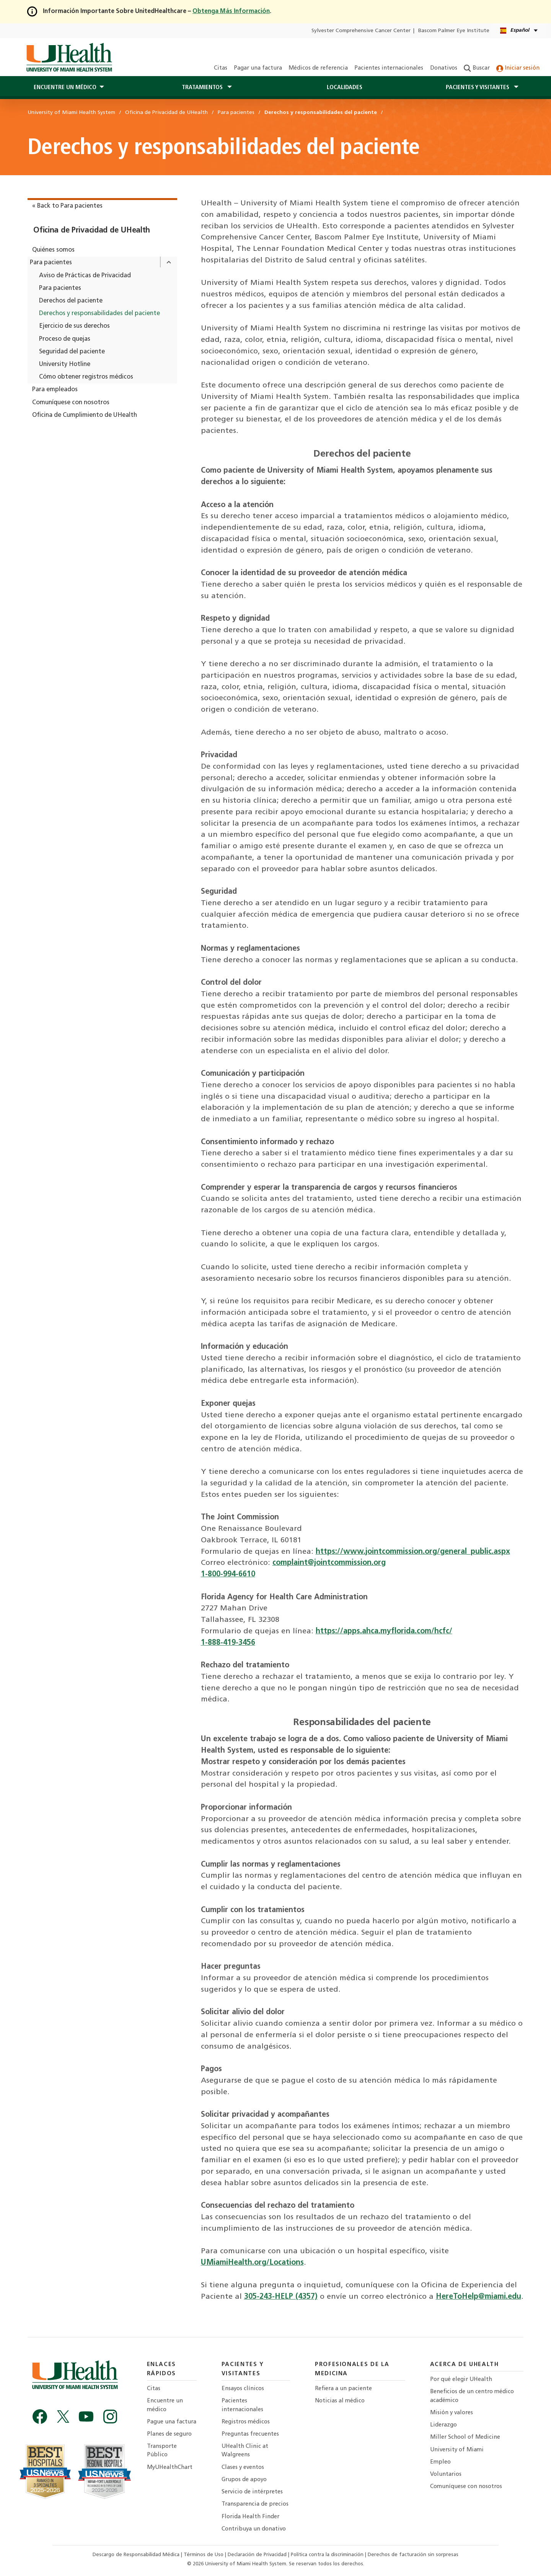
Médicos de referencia (318, 68)
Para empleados (55, 390)
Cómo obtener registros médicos (86, 377)
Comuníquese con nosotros (70, 403)
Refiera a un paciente (343, 2389)
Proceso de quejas (64, 339)
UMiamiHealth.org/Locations (252, 2263)
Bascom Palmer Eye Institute (453, 30)
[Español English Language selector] (519, 30)
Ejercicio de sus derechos (74, 326)
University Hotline (64, 364)
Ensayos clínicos (243, 2389)
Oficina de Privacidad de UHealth (91, 230)
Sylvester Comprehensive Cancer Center (361, 30)
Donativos (443, 68)
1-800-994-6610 (228, 1574)
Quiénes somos (53, 250)
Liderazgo (443, 2425)
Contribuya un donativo (254, 2529)
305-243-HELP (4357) (281, 2297)
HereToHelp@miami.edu (478, 2297)
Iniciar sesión (518, 68)
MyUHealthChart (169, 2467)
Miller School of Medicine (465, 2437)
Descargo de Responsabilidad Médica (137, 2554)
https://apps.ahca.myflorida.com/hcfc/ (384, 1631)
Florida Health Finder (250, 2517)
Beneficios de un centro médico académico (472, 2396)
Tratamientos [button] (203, 88)
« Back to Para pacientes (67, 206)
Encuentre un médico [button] (65, 88)
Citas (220, 68)
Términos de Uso (204, 2554)
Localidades (344, 88)
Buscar (477, 68)
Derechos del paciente (71, 301)
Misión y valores (451, 2413)
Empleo (440, 2462)
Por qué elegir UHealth (461, 2379)
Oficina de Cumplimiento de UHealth (84, 415)
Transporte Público (162, 2451)
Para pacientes (51, 263)
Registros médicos (246, 2422)
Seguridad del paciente (72, 352)
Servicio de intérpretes (252, 2492)
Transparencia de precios (255, 2504)
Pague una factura (171, 2422)
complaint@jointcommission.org (329, 1563)
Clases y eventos (243, 2467)
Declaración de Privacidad (258, 2554)
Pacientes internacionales (388, 68)
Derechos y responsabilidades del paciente (99, 314)
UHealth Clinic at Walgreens (245, 2451)
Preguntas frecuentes (250, 2434)
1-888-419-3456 (228, 1643)
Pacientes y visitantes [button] (478, 88)
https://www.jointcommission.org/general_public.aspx (413, 1552)
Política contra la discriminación (328, 2554)
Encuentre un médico (165, 2405)
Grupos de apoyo (244, 2480)
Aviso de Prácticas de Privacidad (85, 276)
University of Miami (457, 2450)
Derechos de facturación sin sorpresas (413, 2554)
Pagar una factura (258, 68)
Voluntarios (445, 2474)
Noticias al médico (340, 2401)
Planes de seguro (169, 2434)
